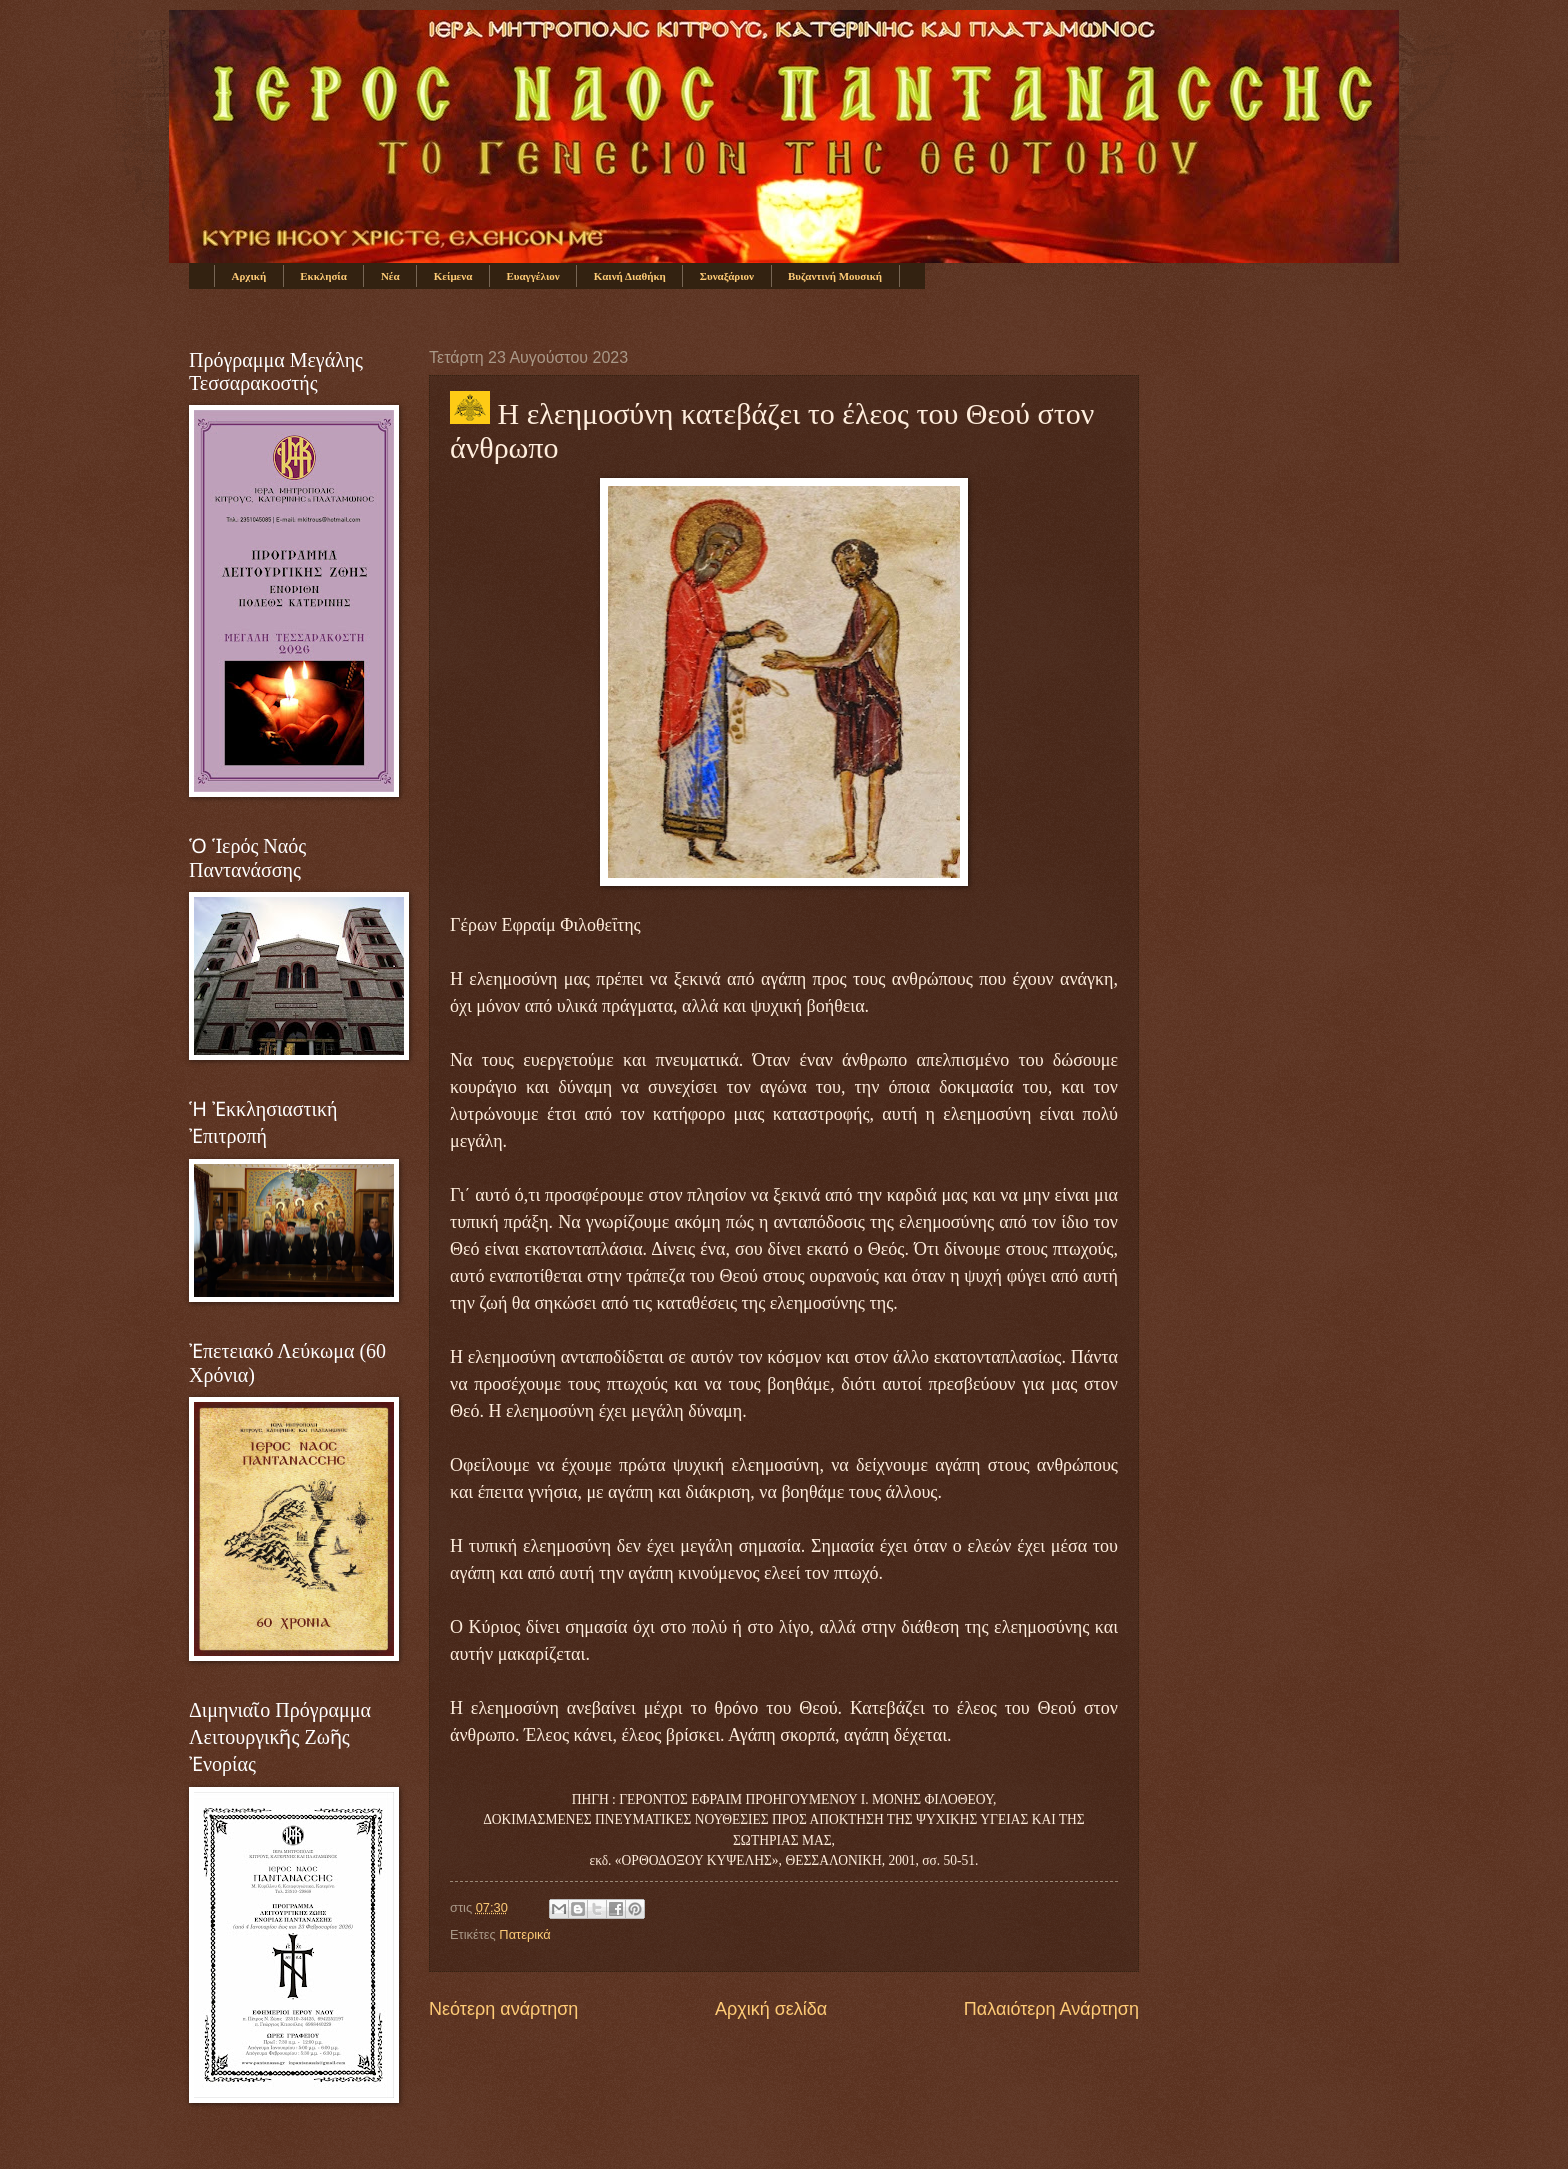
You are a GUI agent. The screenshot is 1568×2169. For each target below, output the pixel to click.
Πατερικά (524, 1934)
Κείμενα (453, 276)
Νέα (390, 276)
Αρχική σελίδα (771, 2009)
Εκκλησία (323, 276)
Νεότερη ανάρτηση (503, 2009)
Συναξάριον (727, 276)
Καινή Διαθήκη (630, 276)
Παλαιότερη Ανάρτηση (1051, 2009)
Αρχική (249, 276)
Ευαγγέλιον (532, 276)
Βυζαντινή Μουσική (835, 276)
